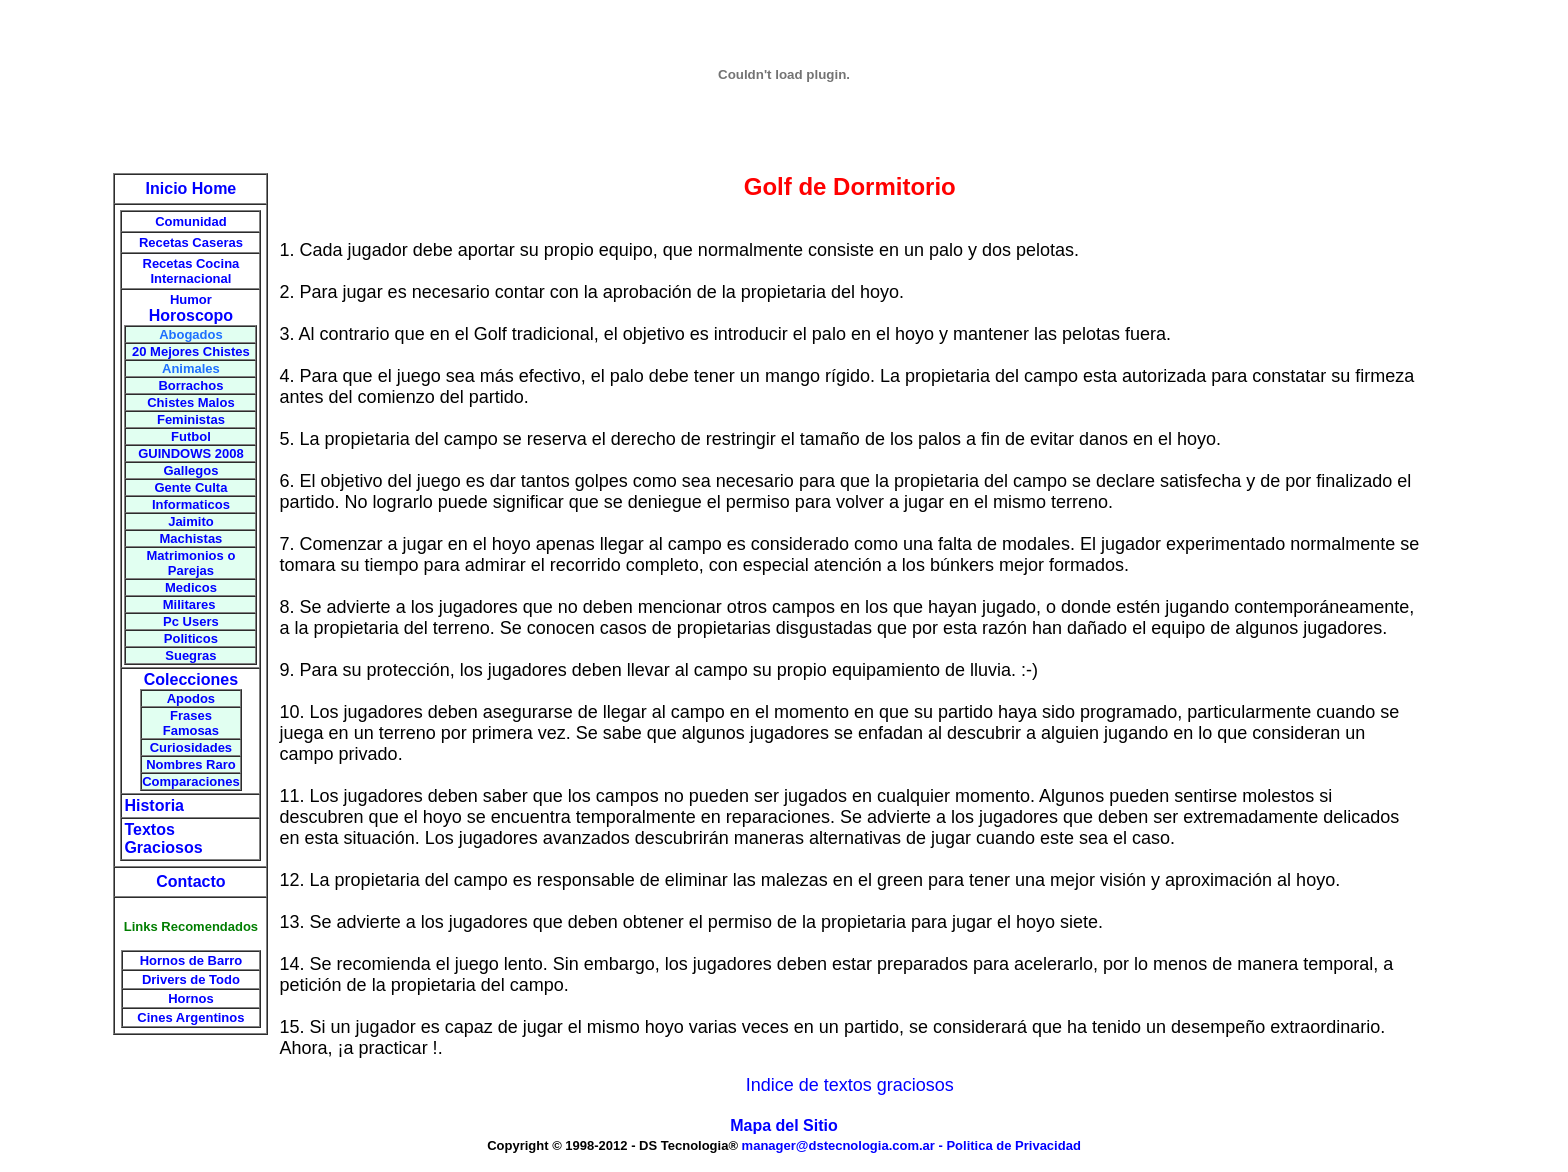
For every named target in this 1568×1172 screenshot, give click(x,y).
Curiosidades (191, 747)
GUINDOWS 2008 (190, 453)
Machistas (190, 538)
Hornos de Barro (191, 960)
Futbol (191, 436)
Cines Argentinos (190, 1017)
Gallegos (190, 470)
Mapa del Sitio (784, 1125)
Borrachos (190, 385)
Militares (191, 604)
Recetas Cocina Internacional (191, 271)
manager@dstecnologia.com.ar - (844, 1145)
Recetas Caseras (191, 242)
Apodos (191, 698)
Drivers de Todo (191, 979)
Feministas (191, 419)
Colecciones (191, 679)
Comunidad (191, 221)
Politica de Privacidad (1013, 1145)
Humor (191, 299)
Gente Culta (190, 487)
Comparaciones (191, 781)
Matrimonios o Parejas (191, 563)
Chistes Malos (190, 402)
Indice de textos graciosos (850, 1085)
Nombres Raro (191, 764)
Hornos (191, 998)
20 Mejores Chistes (191, 351)
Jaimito (191, 521)
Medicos (191, 587)
